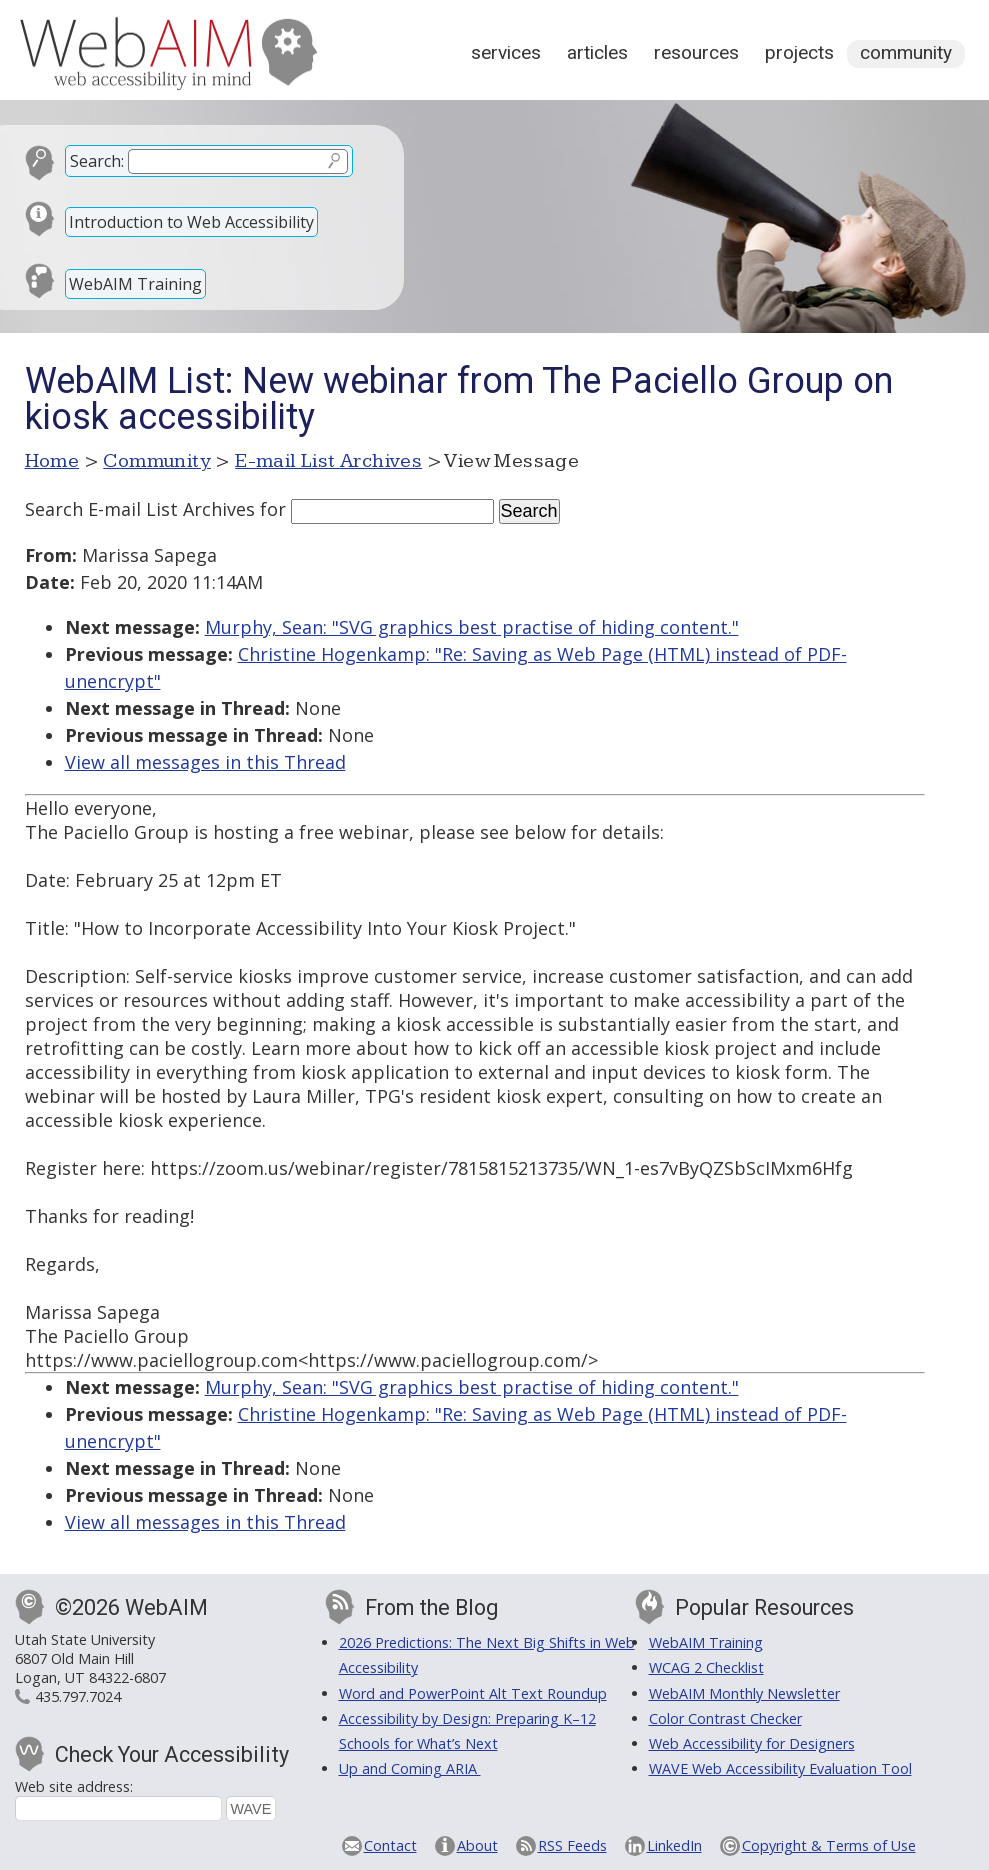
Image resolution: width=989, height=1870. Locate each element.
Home (52, 461)
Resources (696, 52)
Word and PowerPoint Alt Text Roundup (473, 1693)
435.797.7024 (78, 1696)
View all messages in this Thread (205, 762)
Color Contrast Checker (725, 1718)
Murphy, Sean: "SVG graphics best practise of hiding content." (472, 627)
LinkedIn (674, 1845)
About (477, 1845)
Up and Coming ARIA (410, 1768)
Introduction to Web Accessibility (191, 222)
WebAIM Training (135, 284)
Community (906, 52)
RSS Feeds (572, 1845)
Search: (97, 161)
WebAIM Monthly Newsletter (744, 1693)
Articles (597, 52)
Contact (390, 1845)
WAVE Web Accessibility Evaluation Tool (780, 1768)
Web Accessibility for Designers (752, 1743)
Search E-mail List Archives (140, 509)
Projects (799, 52)
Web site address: (74, 1786)
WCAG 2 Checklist (706, 1667)
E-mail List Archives (328, 461)
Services (506, 52)
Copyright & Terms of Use (829, 1845)
